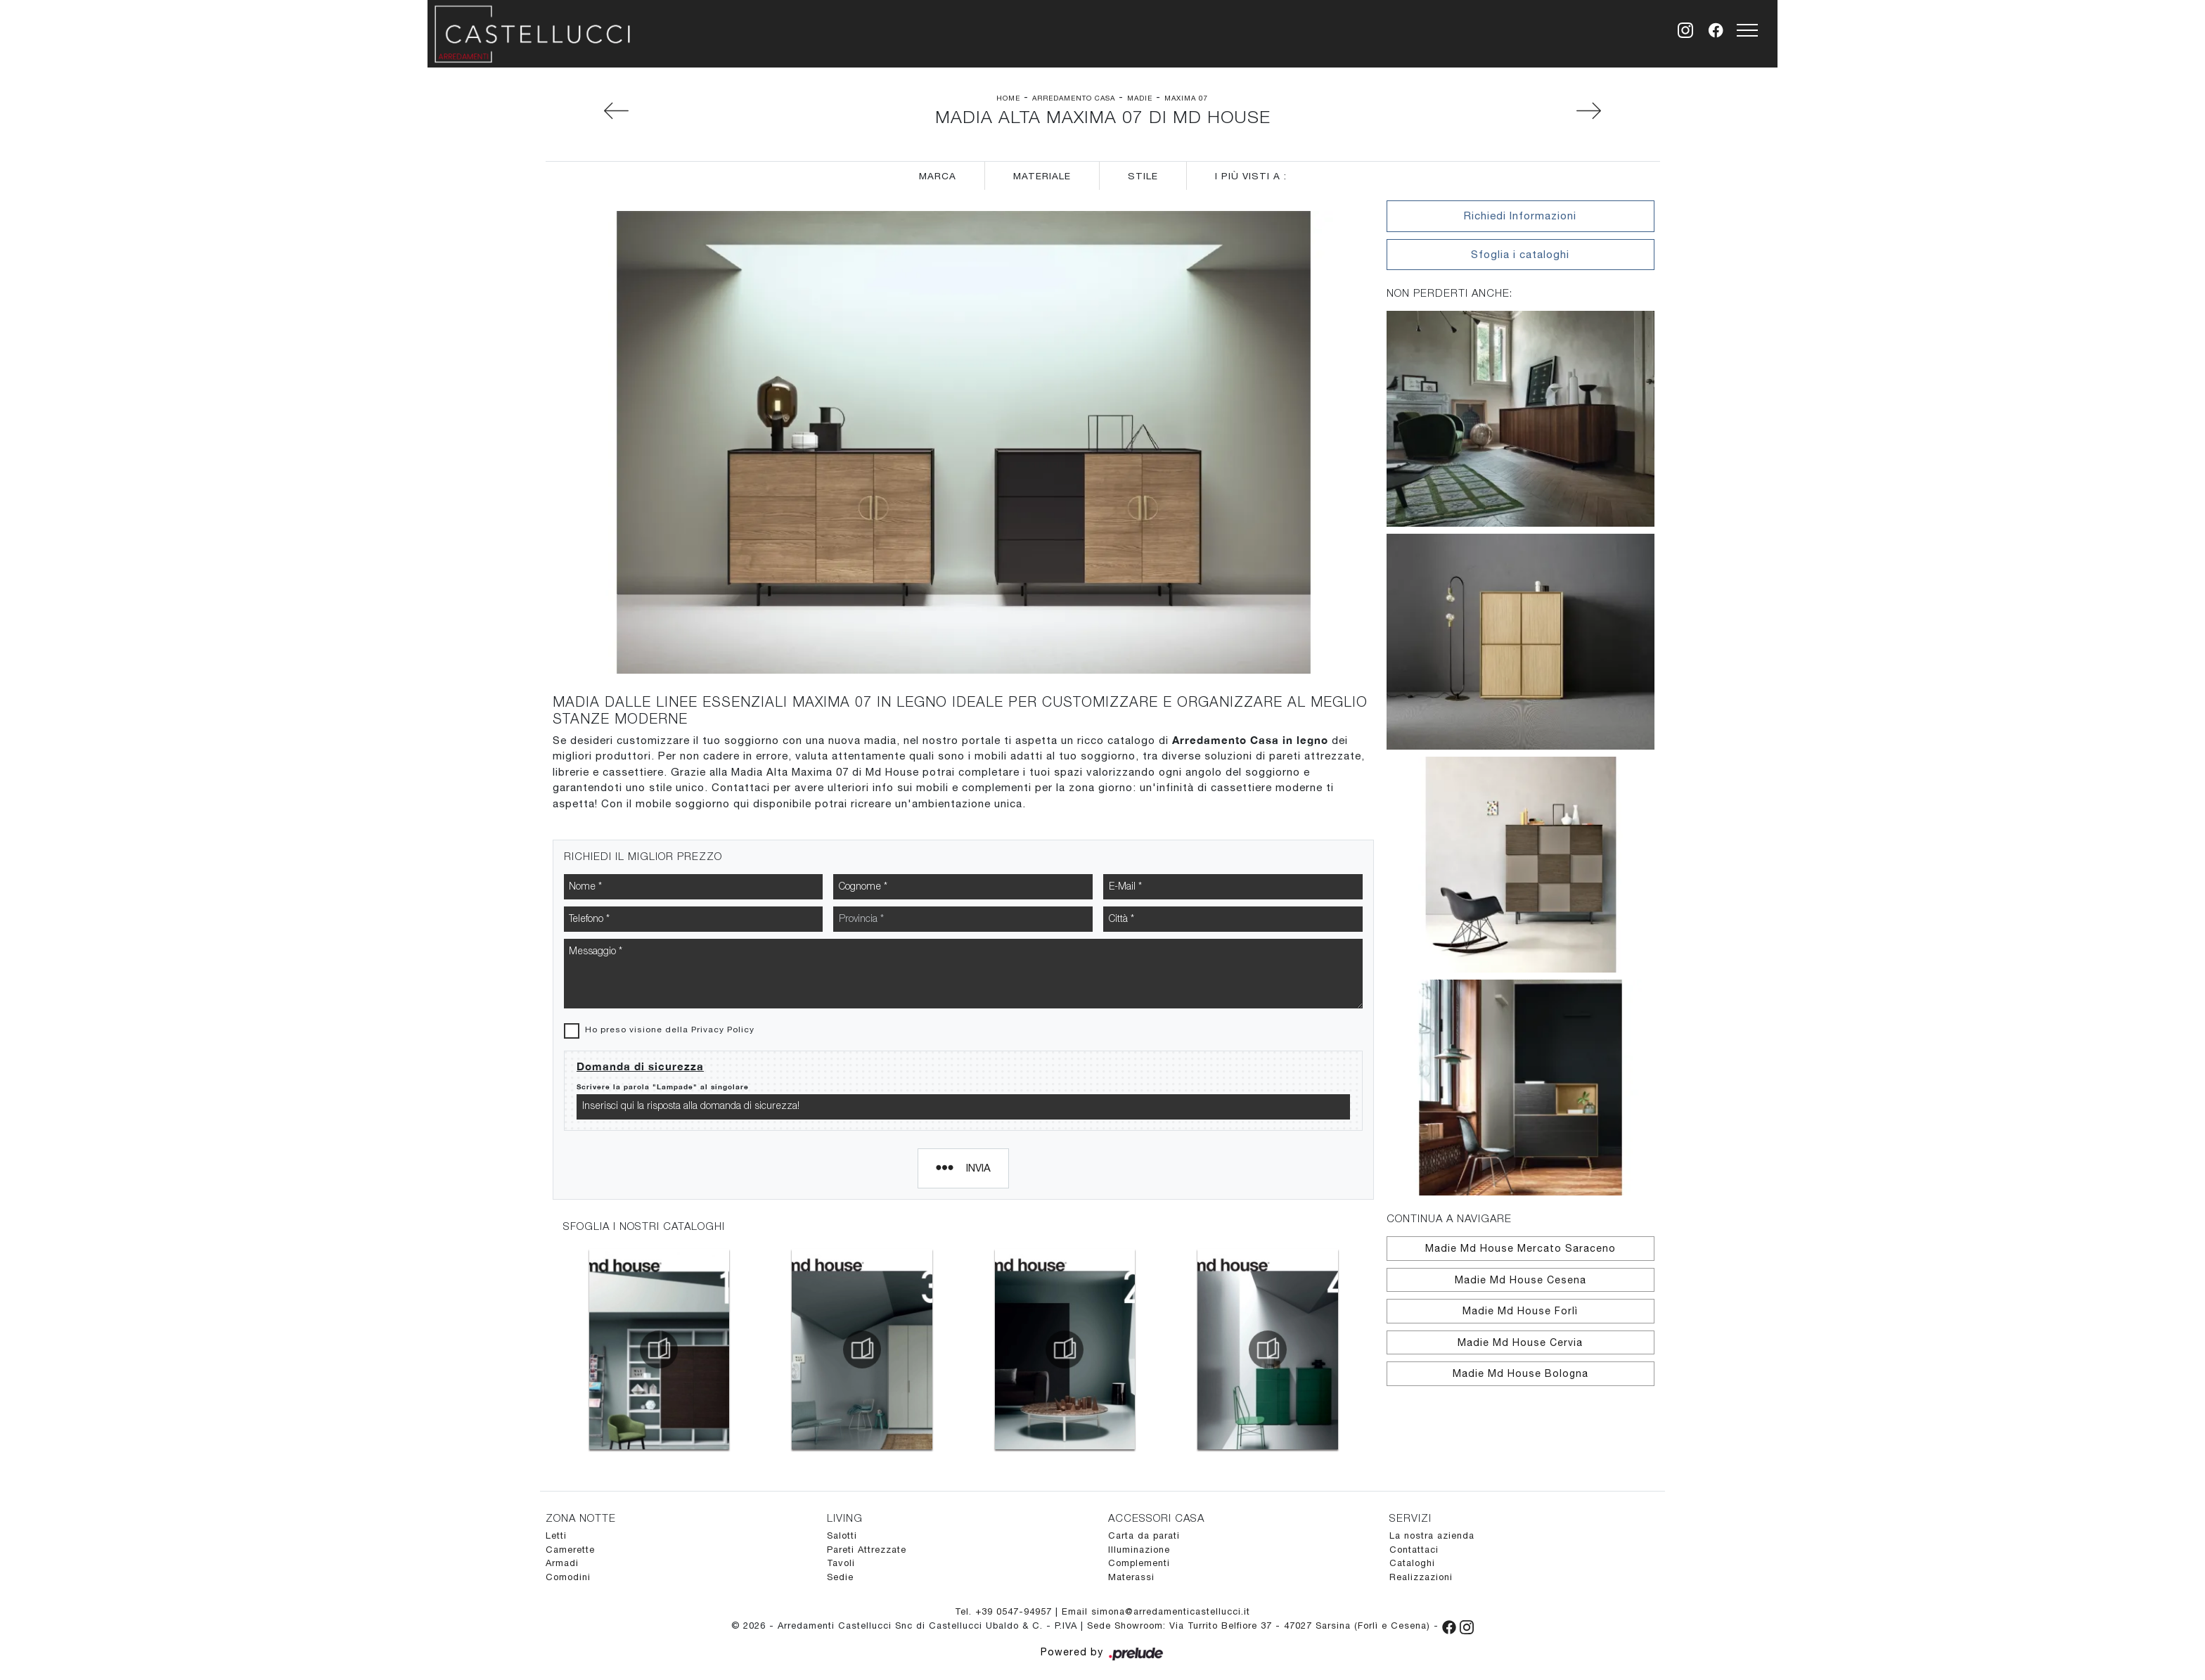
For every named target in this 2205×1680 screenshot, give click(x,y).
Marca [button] (937, 175)
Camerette (570, 1549)
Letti (556, 1535)
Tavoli (841, 1563)
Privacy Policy (722, 1029)
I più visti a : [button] (1251, 175)
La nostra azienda (1431, 1535)
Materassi (1131, 1577)
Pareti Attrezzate (866, 1549)
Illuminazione (1139, 1549)
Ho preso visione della (669, 1029)
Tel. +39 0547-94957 (1005, 1611)
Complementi (1139, 1563)
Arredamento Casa (1073, 98)
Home (1008, 98)
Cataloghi (1412, 1563)
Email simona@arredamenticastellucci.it (1156, 1611)
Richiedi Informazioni (1520, 216)
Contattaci (1414, 1549)
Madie (1139, 98)
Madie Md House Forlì (1520, 1310)
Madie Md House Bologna (1520, 1373)
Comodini (568, 1577)
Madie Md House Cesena (1520, 1279)
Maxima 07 (1186, 98)
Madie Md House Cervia (1520, 1342)
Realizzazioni (1421, 1577)
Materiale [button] (1042, 175)
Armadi (562, 1563)
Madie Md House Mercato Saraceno (1520, 1248)
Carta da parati (1144, 1535)
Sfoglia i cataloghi (1520, 254)
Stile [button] (1143, 175)
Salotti (842, 1535)
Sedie (840, 1577)
